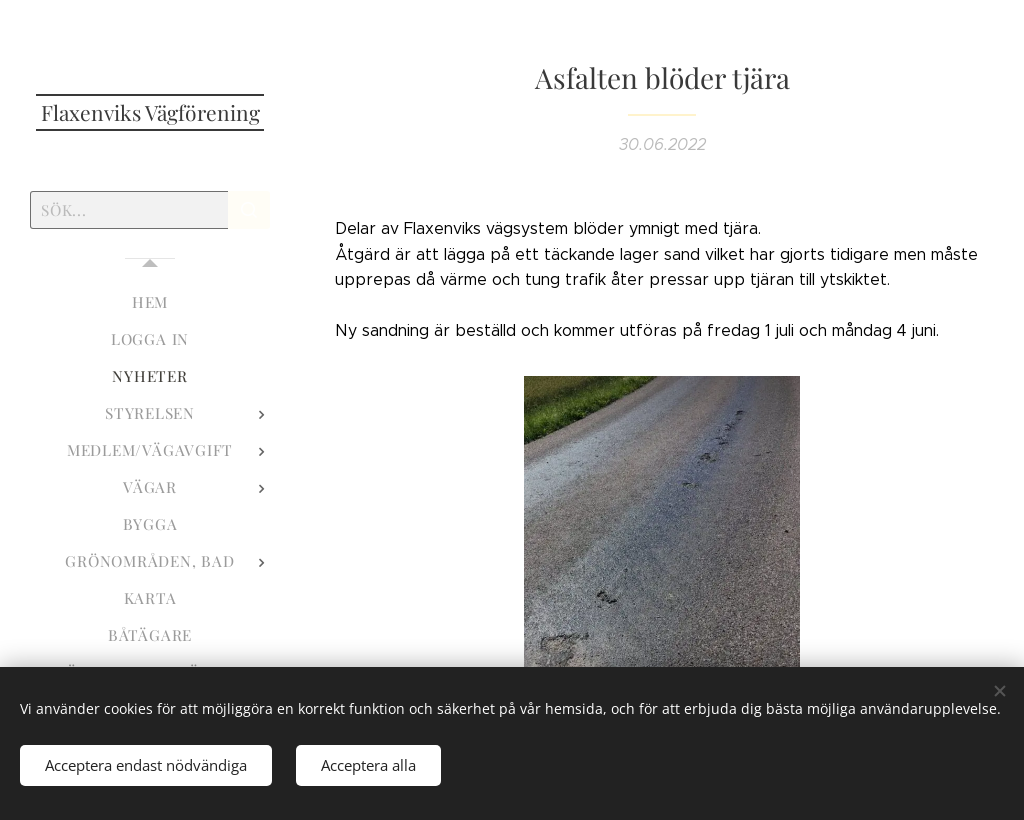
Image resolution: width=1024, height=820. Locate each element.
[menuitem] (150, 302)
